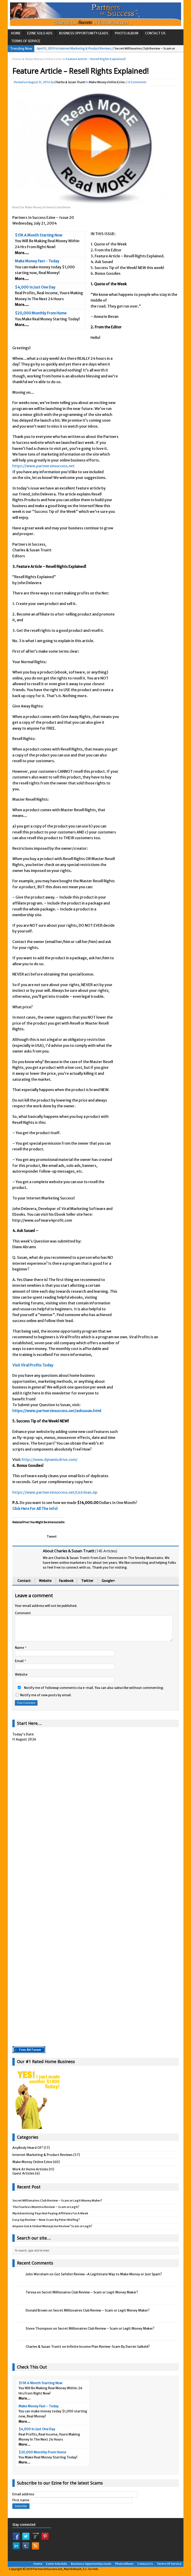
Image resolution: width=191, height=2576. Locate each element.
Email (19, 1661)
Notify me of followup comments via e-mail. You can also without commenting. (90, 1688)
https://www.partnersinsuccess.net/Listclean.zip (54, 1492)
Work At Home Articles (30, 2169)
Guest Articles (23, 2173)
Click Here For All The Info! (35, 1508)
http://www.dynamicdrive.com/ (50, 1459)
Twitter (87, 1581)
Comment (23, 1613)
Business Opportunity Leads (83, 33)
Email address (23, 2494)
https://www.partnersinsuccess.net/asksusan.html (56, 1410)
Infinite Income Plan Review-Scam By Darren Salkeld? (108, 2347)
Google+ (108, 1581)
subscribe (121, 1688)
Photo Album (126, 33)
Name (20, 1648)
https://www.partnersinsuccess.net (43, 466)
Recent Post (28, 2187)
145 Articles (106, 1550)
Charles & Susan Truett (69, 82)
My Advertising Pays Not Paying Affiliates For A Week (50, 2213)
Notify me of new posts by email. (46, 1695)
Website (45, 1581)
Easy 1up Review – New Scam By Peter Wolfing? (46, 2220)
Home (16, 33)
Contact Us (155, 33)
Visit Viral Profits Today (32, 1365)
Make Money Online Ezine (106, 82)
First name (20, 2500)
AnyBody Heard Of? (27, 2148)
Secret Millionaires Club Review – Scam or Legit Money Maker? (57, 2200)
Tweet (52, 1536)
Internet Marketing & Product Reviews (42, 2155)
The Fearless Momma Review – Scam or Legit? (45, 2207)
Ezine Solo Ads (39, 33)
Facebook (66, 1581)
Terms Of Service (25, 41)
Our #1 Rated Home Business (46, 2061)
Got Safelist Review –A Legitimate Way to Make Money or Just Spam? (108, 2274)
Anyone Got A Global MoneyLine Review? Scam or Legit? (52, 2226)
